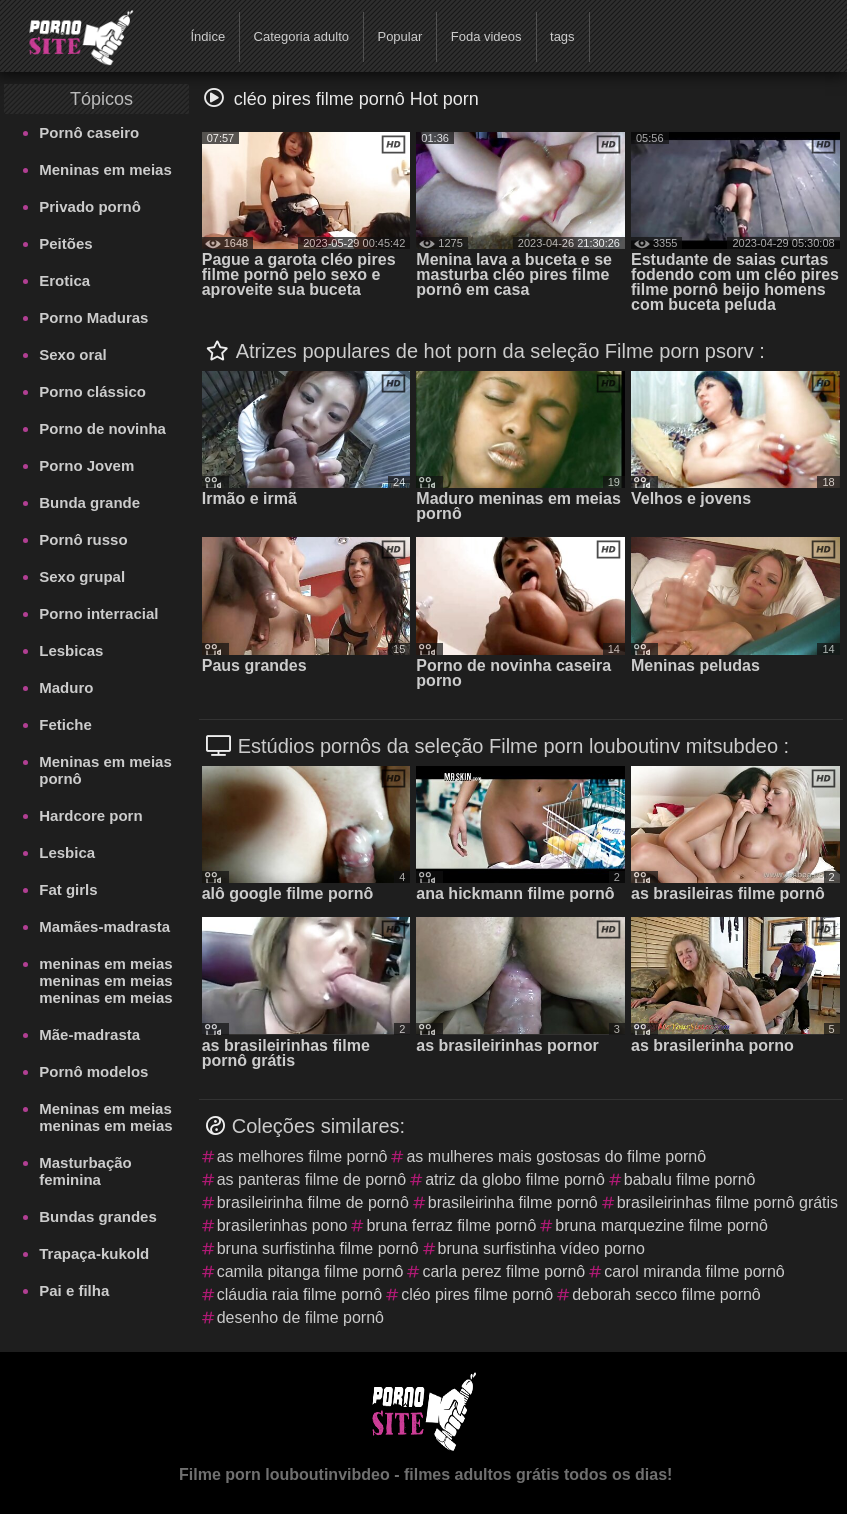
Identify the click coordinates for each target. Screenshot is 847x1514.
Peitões (65, 243)
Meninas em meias (105, 169)
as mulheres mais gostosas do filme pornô (556, 1156)
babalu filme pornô (690, 1179)
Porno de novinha (102, 428)
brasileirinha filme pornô (513, 1202)
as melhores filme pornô (302, 1156)
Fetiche (65, 724)
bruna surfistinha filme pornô (318, 1248)
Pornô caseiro (89, 132)
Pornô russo (83, 539)
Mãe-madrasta (89, 1034)
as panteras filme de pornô (311, 1179)
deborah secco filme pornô (666, 1294)
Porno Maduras (93, 317)
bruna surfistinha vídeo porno (541, 1248)
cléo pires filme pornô (477, 1294)
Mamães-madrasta (104, 926)
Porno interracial (98, 613)
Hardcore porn (90, 815)
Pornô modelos (93, 1071)
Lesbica (67, 852)
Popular (399, 36)
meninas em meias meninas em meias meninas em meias (105, 980)
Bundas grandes (98, 1216)
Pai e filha (74, 1290)
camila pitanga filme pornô (310, 1271)
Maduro (66, 687)
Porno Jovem (86, 465)
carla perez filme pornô (503, 1271)
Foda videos (486, 36)
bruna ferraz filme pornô (451, 1225)
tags (562, 36)
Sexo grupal (82, 576)
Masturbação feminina (85, 1171)
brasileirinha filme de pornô (313, 1202)
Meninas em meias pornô (105, 770)
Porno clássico (92, 391)
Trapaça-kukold (94, 1253)
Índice (207, 36)
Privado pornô (90, 206)
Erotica (64, 280)
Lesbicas (71, 650)
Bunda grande (89, 502)
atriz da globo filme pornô (515, 1179)
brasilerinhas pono (282, 1225)
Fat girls (68, 889)
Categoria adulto (301, 36)
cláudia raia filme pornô (299, 1294)
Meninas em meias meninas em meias (105, 1117)
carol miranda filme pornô (694, 1271)
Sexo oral (73, 354)
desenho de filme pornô (300, 1317)
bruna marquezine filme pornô (661, 1225)
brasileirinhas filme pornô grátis (727, 1202)
